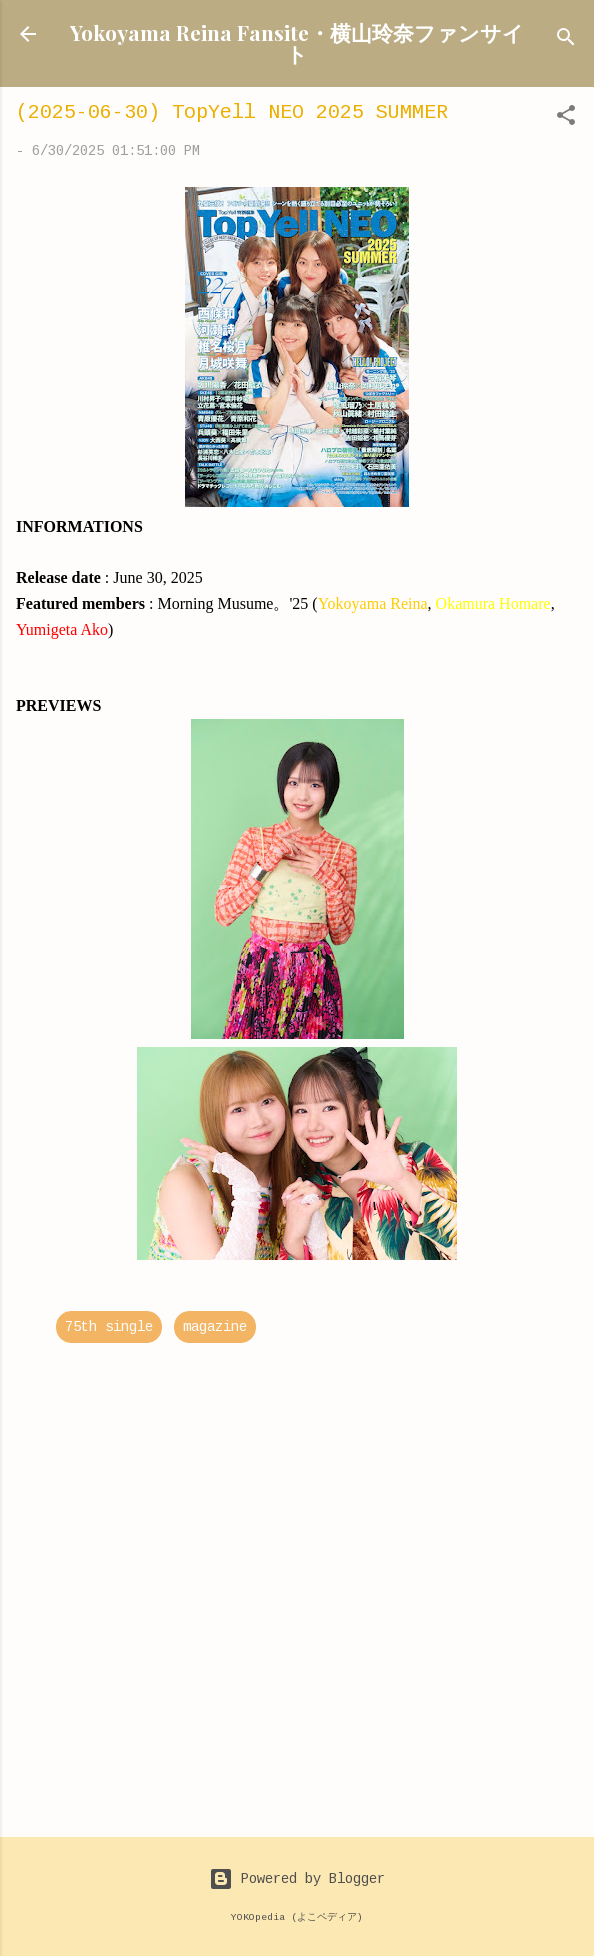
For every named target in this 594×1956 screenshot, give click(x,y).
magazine (215, 1327)
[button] (566, 119)
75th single (109, 1327)
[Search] (566, 40)
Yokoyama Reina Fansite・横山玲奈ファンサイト (297, 42)
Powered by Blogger (297, 1879)
